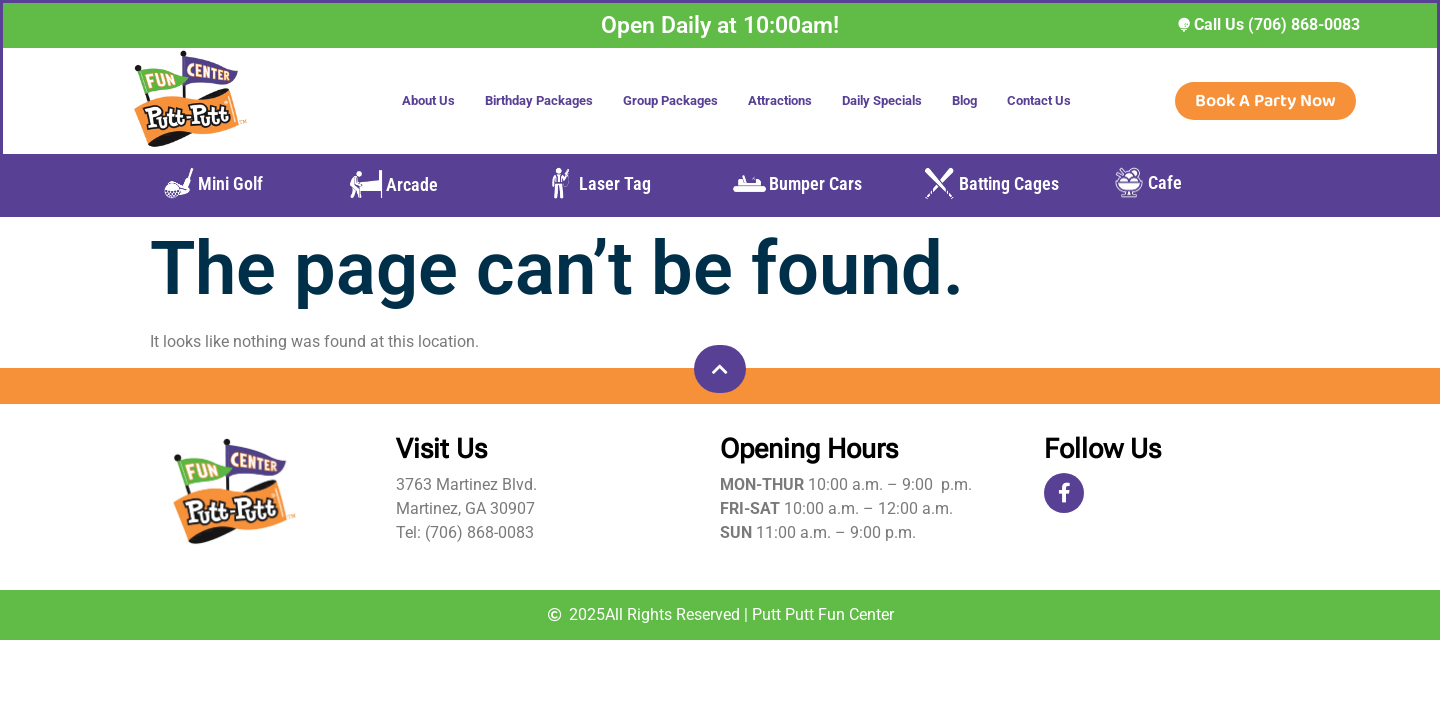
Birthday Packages (539, 100)
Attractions (780, 100)
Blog (964, 100)
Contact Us (1039, 100)
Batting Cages (1009, 183)
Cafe (1165, 182)
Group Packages (670, 100)
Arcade (412, 184)
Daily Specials (882, 100)
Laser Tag (615, 183)
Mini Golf (230, 183)
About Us (428, 100)
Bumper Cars (815, 183)
